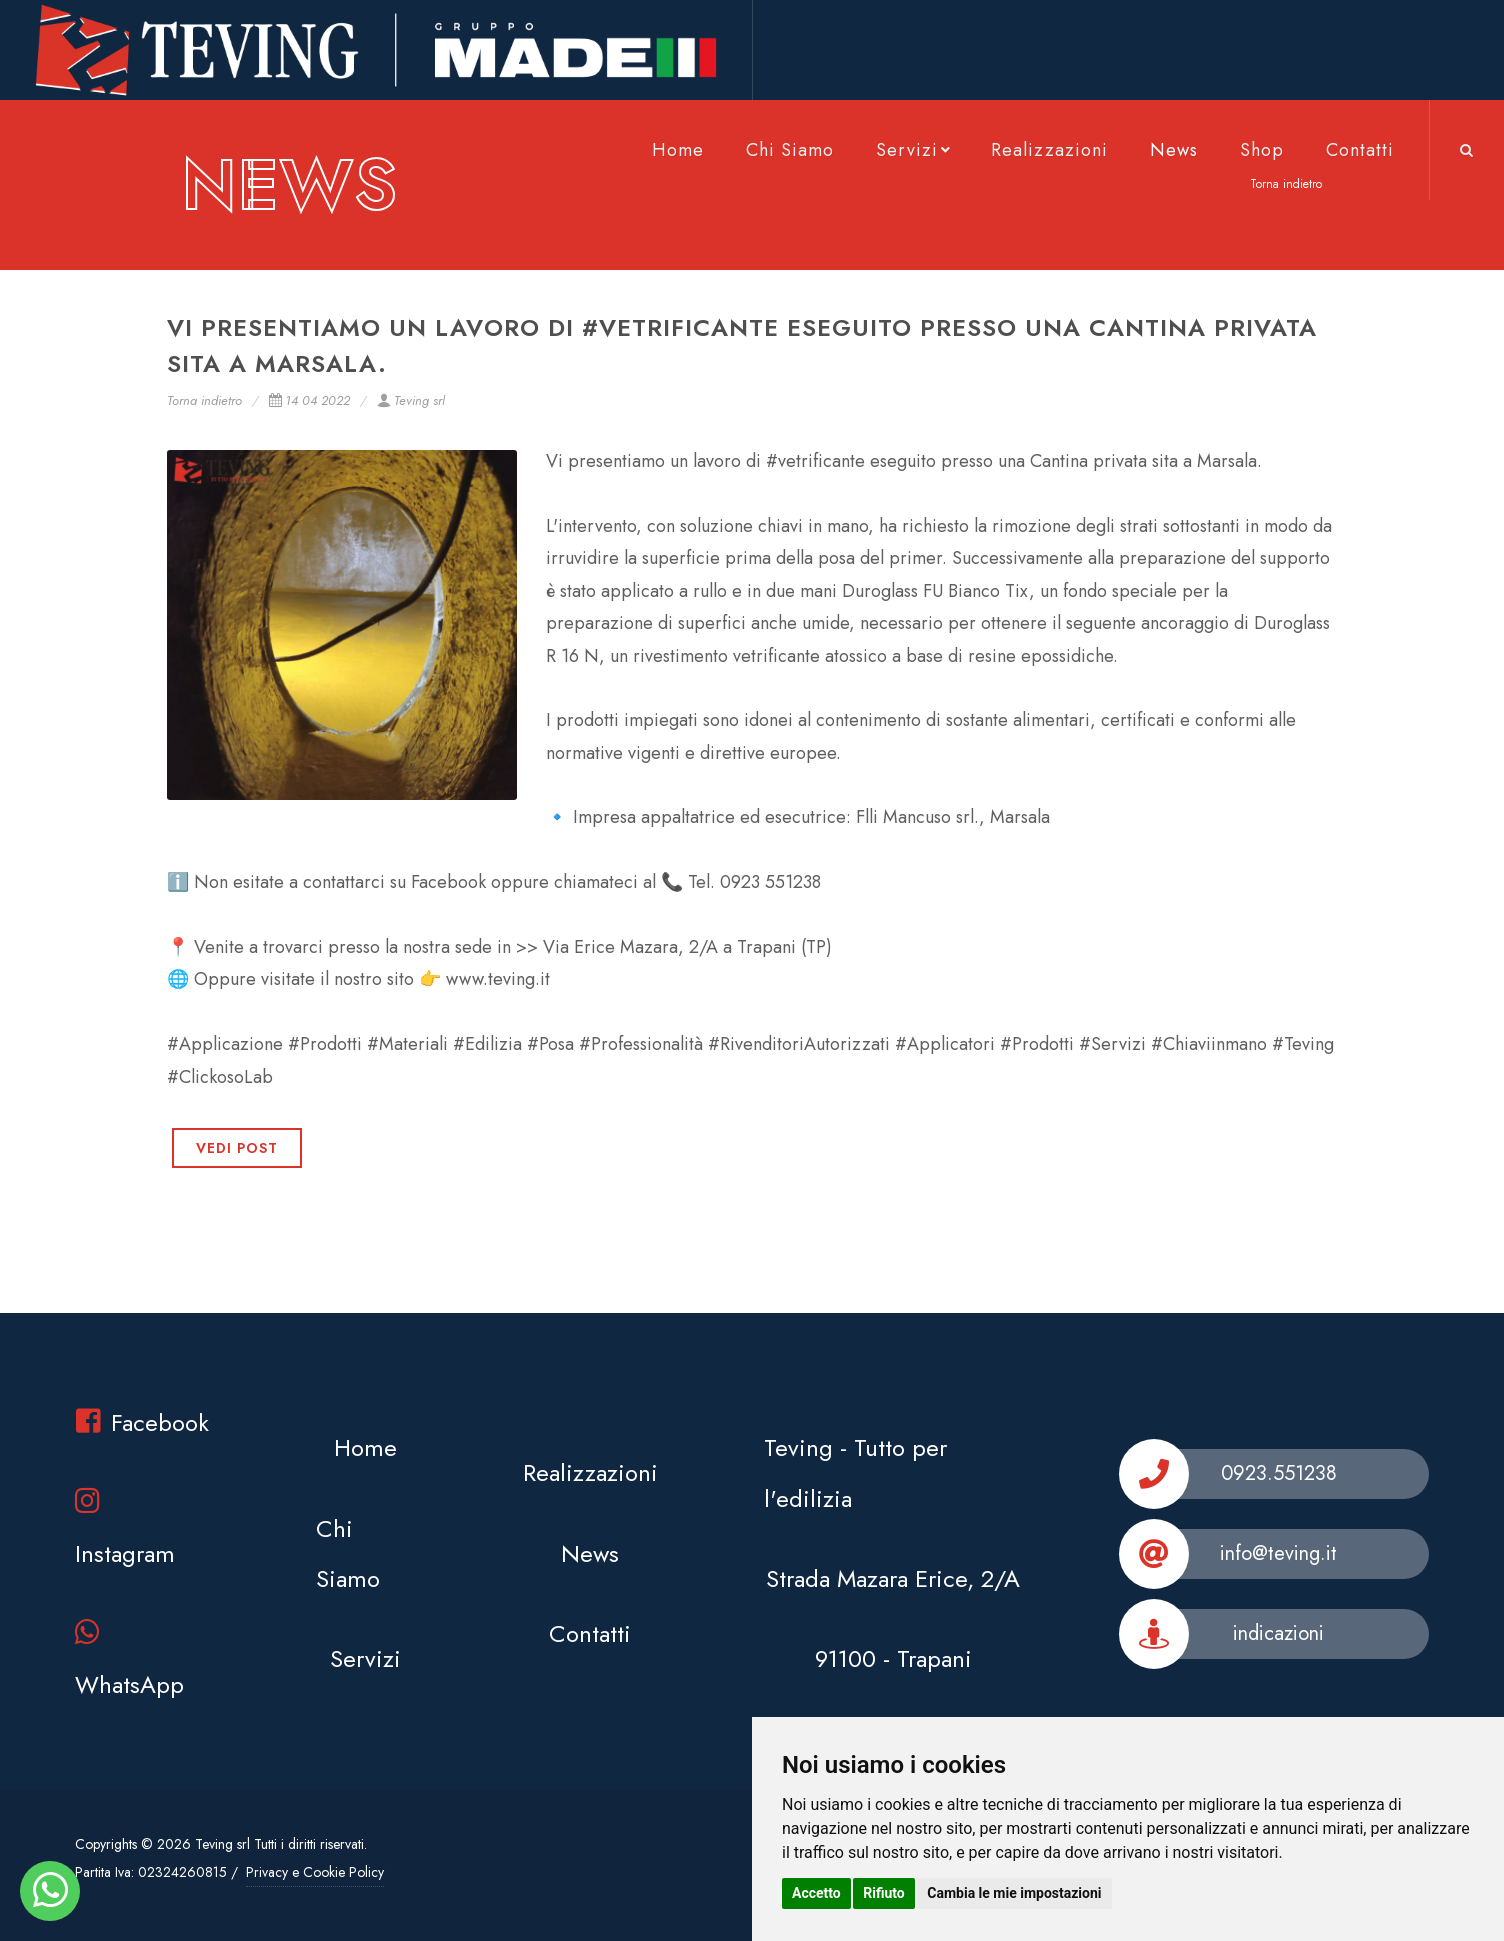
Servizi (915, 150)
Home (678, 150)
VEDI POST (237, 1148)
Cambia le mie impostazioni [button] (1014, 1893)
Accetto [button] (816, 1893)
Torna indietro (204, 400)
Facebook (142, 1422)
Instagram (125, 1528)
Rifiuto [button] (884, 1893)
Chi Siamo (790, 150)
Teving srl (411, 400)
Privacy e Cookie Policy (315, 1872)
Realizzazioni (1049, 150)
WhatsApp (129, 1659)
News (1174, 150)
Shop (1262, 150)
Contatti (1360, 150)
